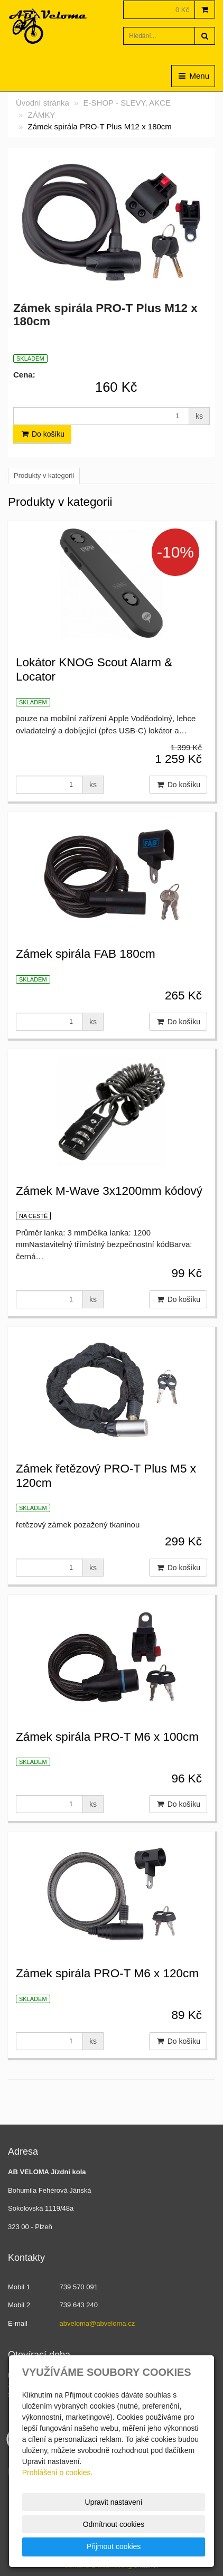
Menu (193, 75)
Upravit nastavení (114, 2502)
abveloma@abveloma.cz (97, 2323)
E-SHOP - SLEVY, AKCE (127, 102)
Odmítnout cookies (114, 2524)
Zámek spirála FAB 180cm (85, 953)
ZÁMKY (41, 114)
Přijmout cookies (114, 2546)
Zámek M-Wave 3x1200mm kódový (109, 1190)
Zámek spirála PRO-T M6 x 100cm (107, 1736)
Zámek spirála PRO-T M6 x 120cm (107, 1973)
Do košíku (42, 434)
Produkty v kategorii (44, 475)
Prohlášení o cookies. (57, 2472)
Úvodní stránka (42, 102)
